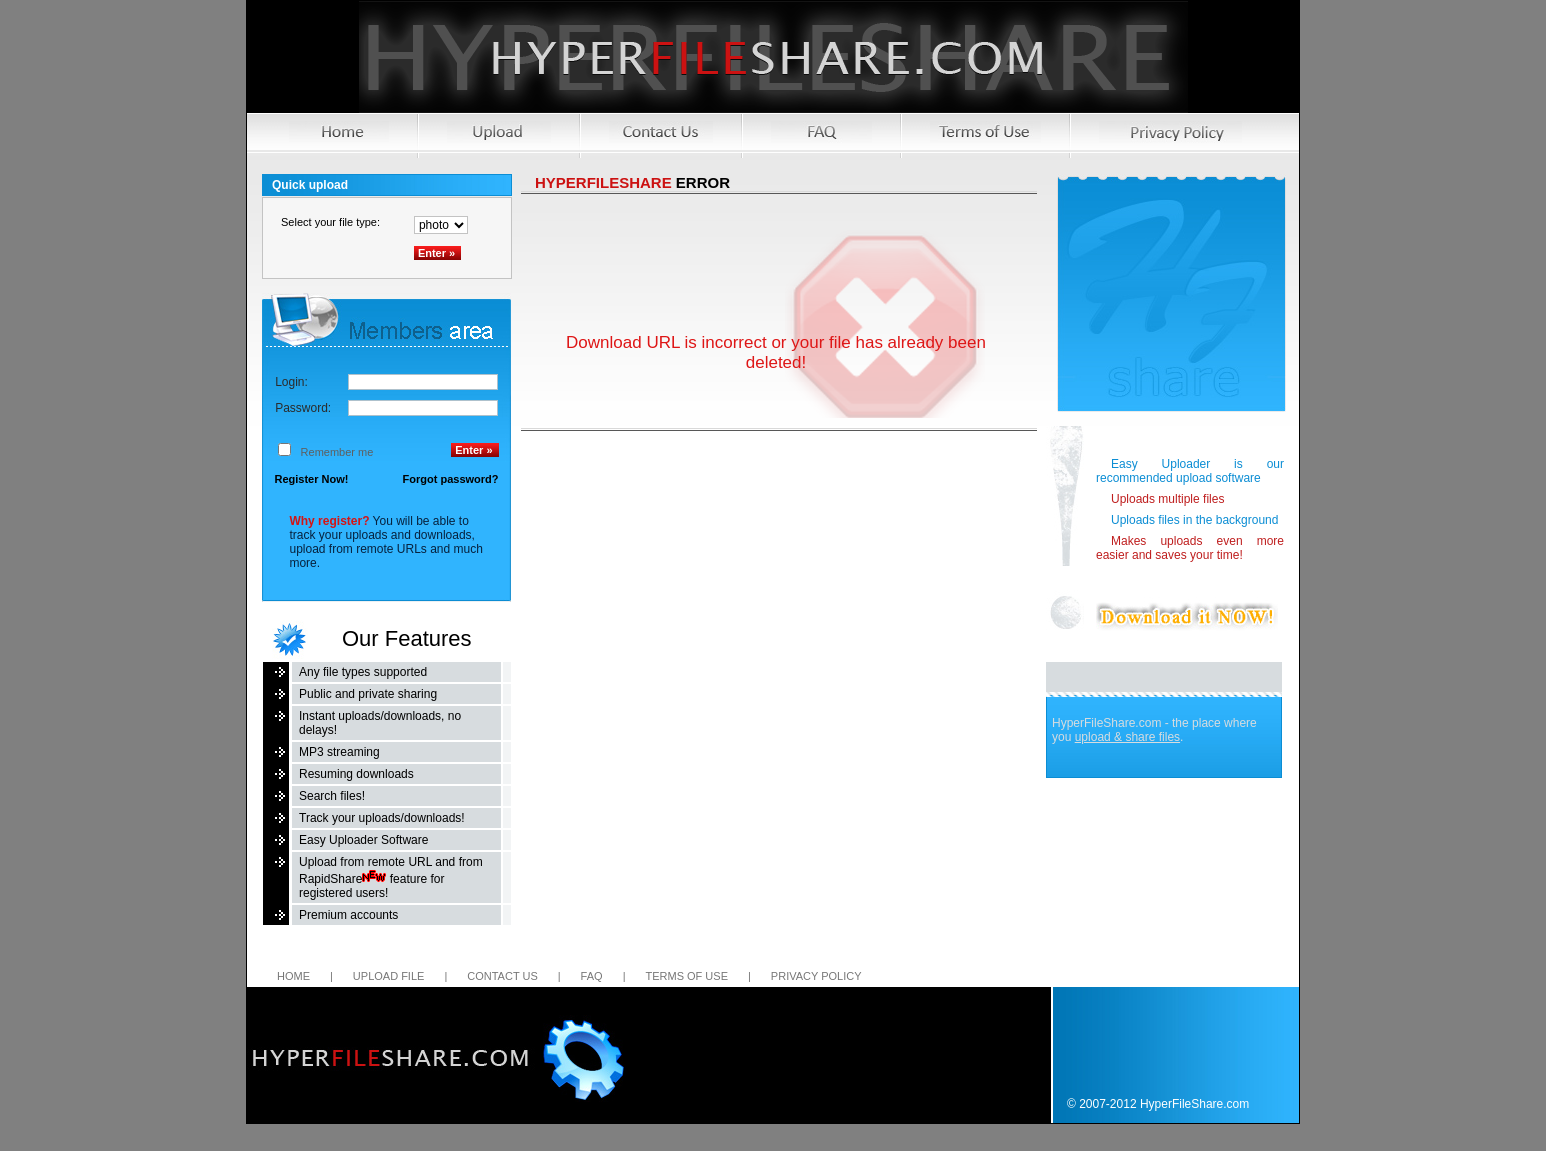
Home (293, 976)
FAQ (592, 976)
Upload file (389, 976)
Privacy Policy (816, 976)
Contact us (502, 976)
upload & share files (1127, 737)
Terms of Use (686, 976)
